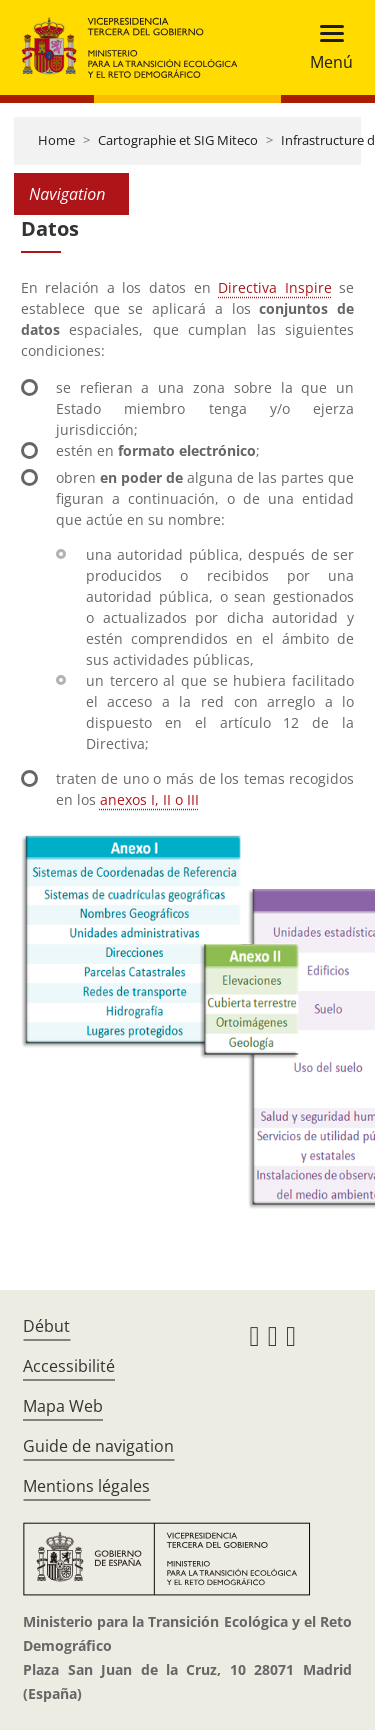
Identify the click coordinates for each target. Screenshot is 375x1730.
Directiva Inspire (275, 287)
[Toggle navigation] (325, 47)
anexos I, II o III (149, 799)
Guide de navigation (98, 1446)
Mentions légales (86, 1486)
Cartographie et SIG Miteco (178, 140)
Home (56, 140)
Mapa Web (63, 1406)
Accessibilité (69, 1366)
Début (46, 1326)
